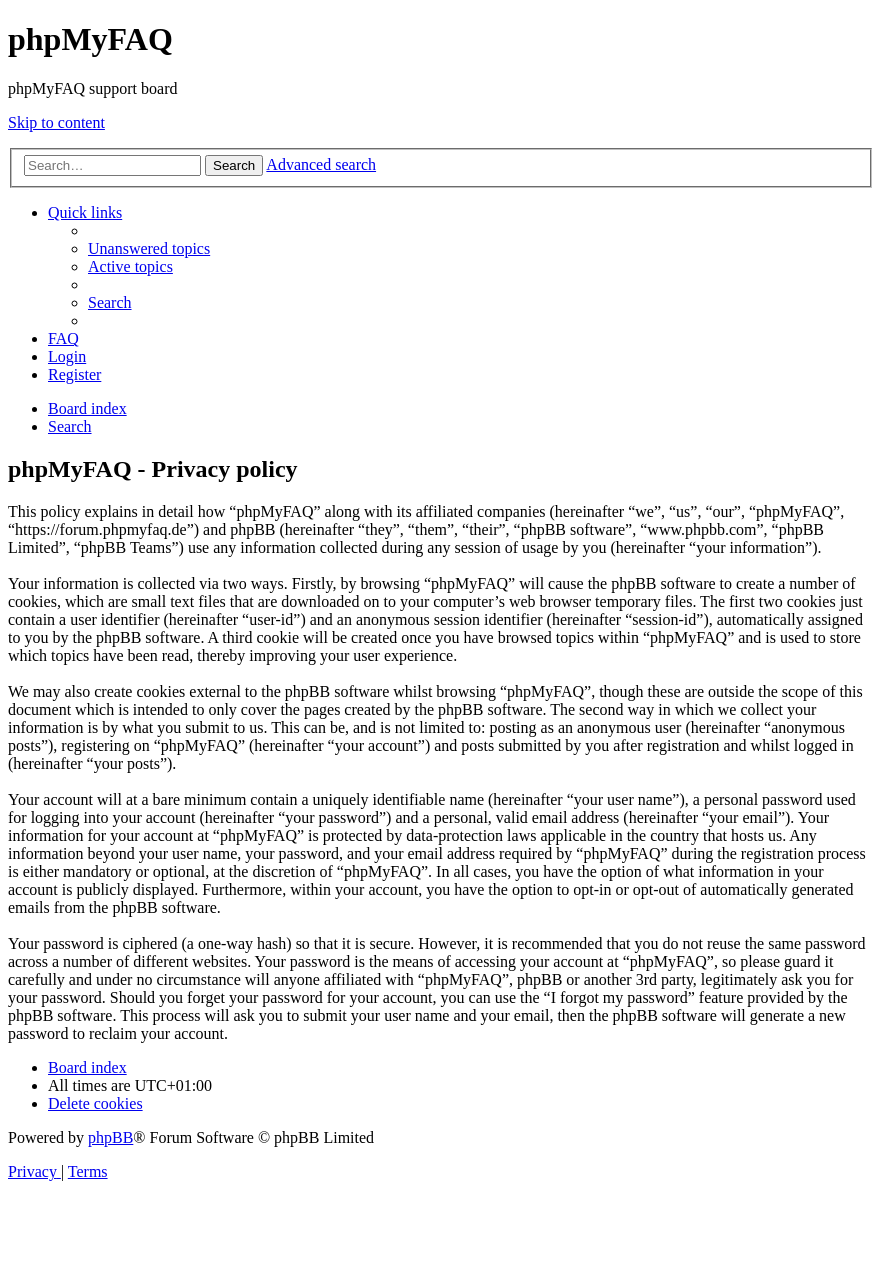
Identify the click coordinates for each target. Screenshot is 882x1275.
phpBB (110, 1137)
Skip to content (56, 122)
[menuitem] (149, 248)
